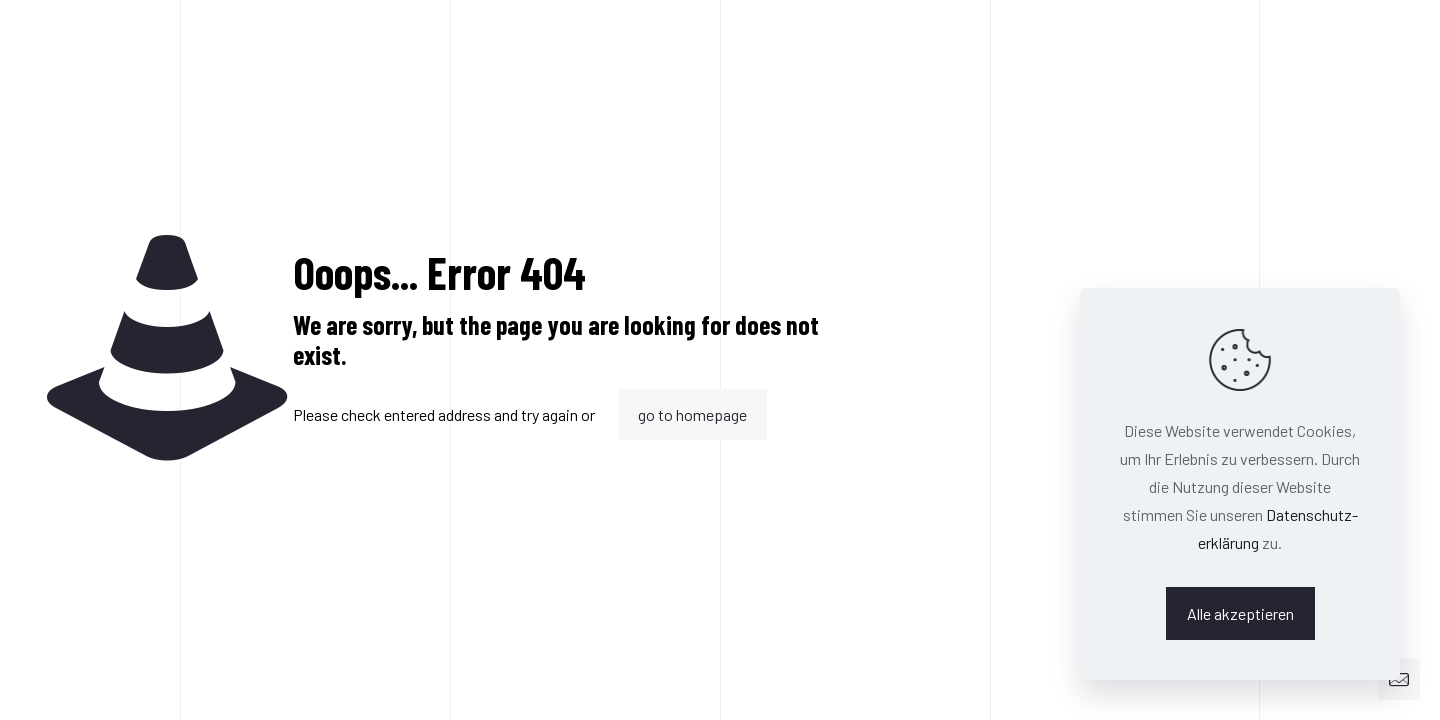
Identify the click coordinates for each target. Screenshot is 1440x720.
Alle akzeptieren (1240, 613)
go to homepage (692, 414)
